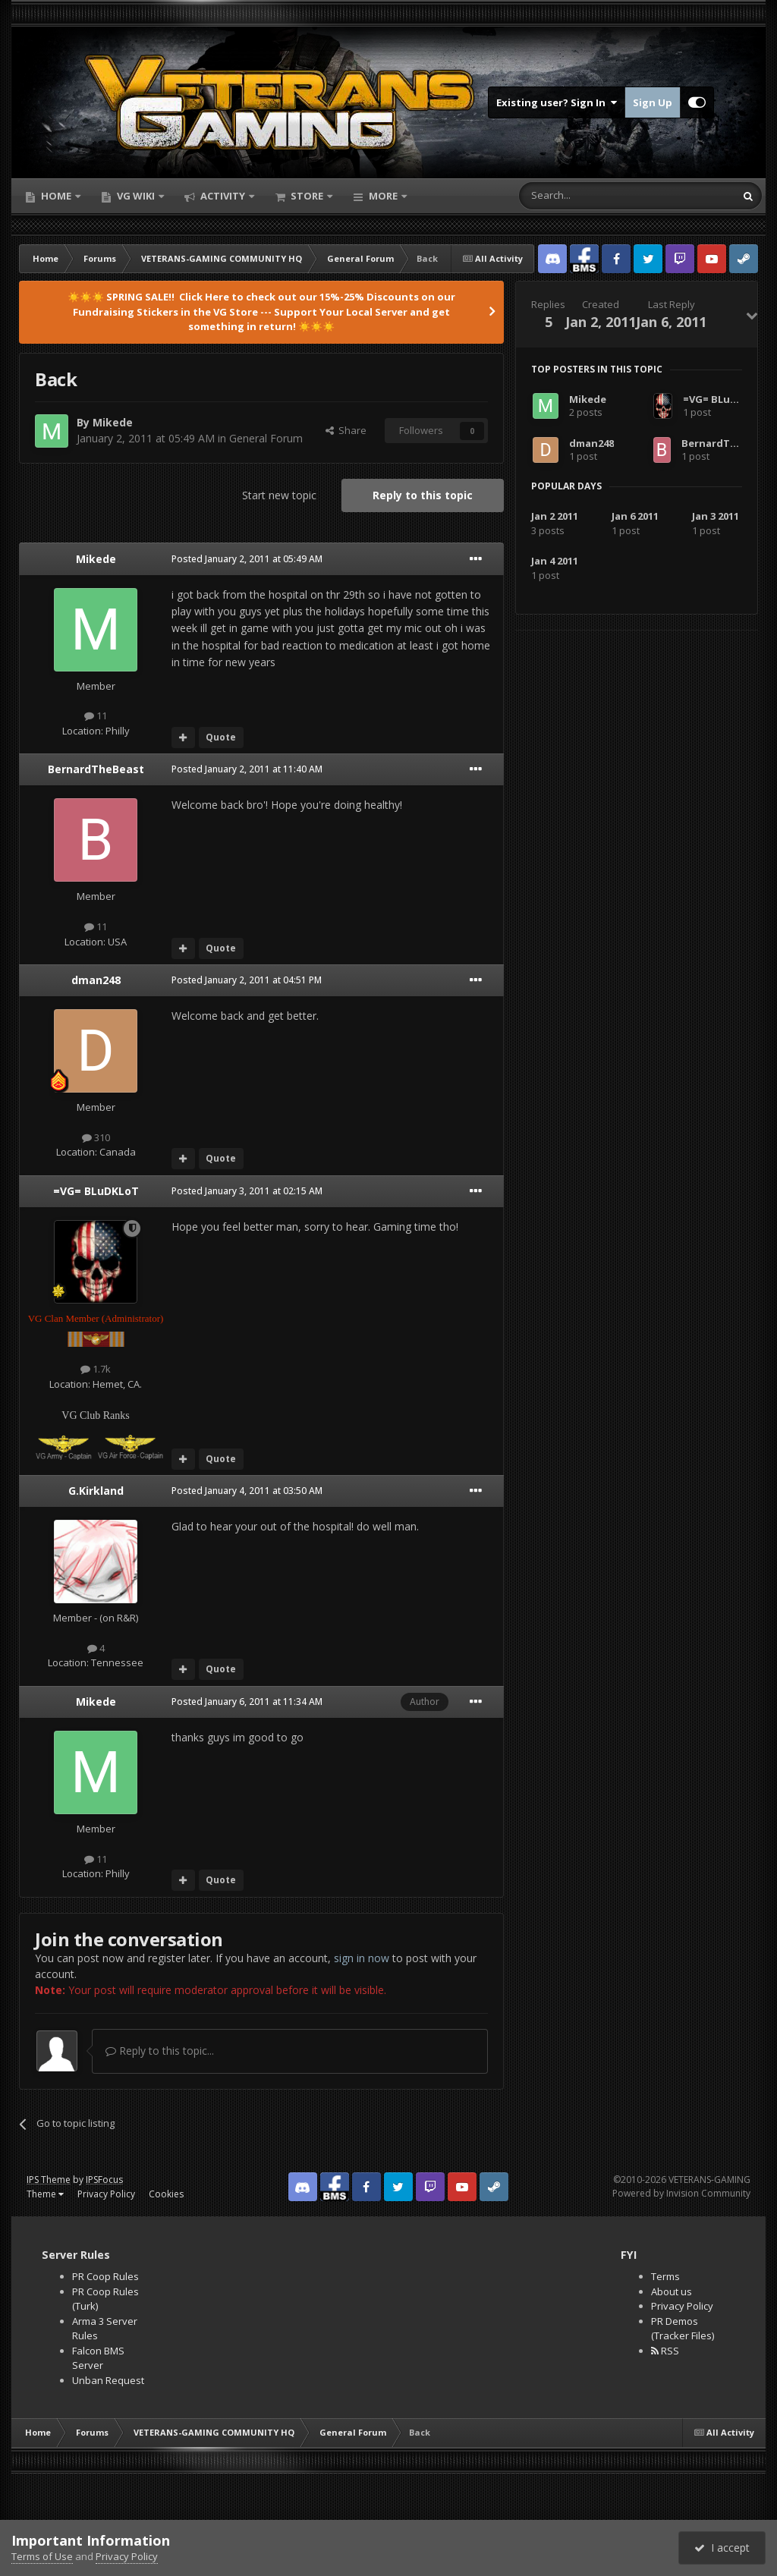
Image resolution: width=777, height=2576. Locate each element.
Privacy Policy (106, 2194)
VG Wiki (136, 196)
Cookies (166, 2194)
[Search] (590, 195)
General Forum (266, 438)
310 (96, 1137)
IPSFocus (104, 2179)
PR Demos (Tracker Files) (682, 2328)
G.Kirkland (96, 1490)
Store (307, 196)
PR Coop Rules (105, 2276)
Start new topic (279, 495)
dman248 (96, 980)
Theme (45, 2194)
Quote (221, 737)
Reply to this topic (423, 495)
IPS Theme (49, 2179)
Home (56, 196)
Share (346, 430)
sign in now (361, 1958)
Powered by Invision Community (681, 2193)
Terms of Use (42, 2556)
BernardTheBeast (96, 769)
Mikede (113, 422)
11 (95, 715)
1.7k (95, 1369)
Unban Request (108, 2380)
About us (671, 2291)
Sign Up (652, 102)
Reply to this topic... (159, 2050)
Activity (222, 196)
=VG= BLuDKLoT (96, 1191)
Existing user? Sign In (556, 102)
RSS (665, 2350)
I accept (722, 2547)
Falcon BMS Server (98, 2358)
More (383, 196)
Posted (246, 558)
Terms (665, 2276)
